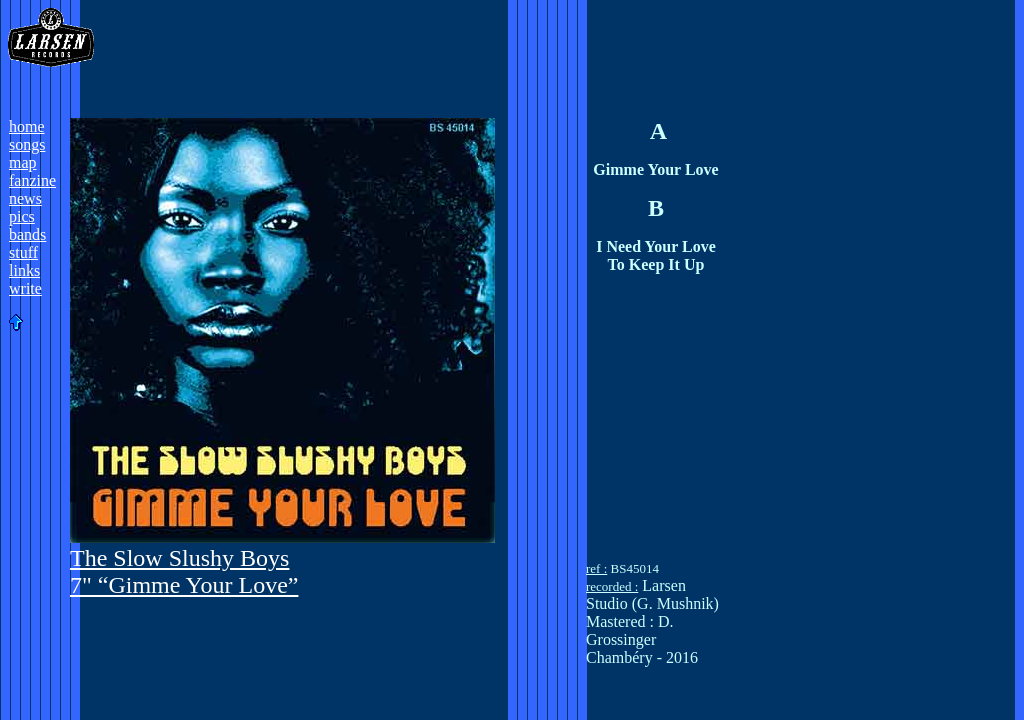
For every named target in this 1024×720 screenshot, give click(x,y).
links (24, 270)
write (25, 288)
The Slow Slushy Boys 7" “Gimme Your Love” (184, 571)
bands (27, 234)
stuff (23, 252)
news (25, 198)
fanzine (32, 180)
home (27, 126)
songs (27, 144)
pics (22, 216)
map (23, 162)
